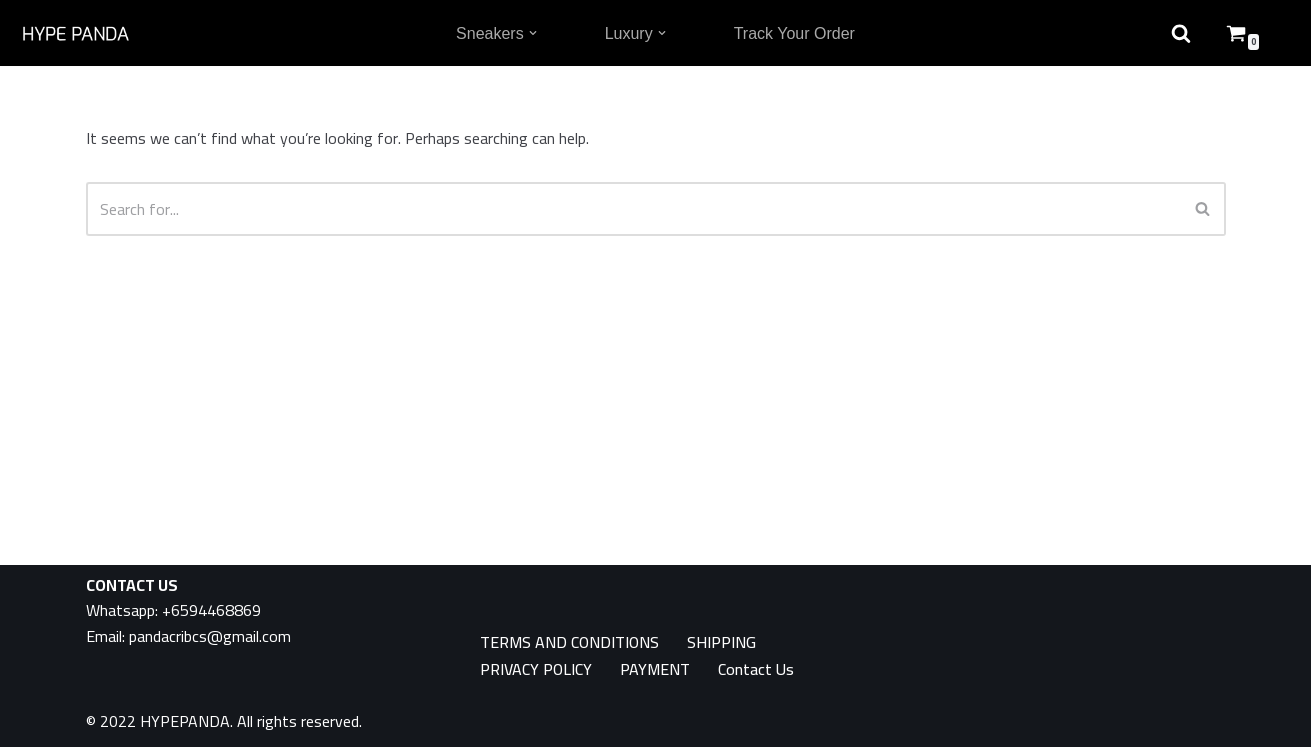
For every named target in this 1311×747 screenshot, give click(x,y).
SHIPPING (721, 642)
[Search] (633, 209)
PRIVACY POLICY (536, 669)
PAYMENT (655, 669)
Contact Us (756, 669)
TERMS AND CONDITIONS (569, 642)
